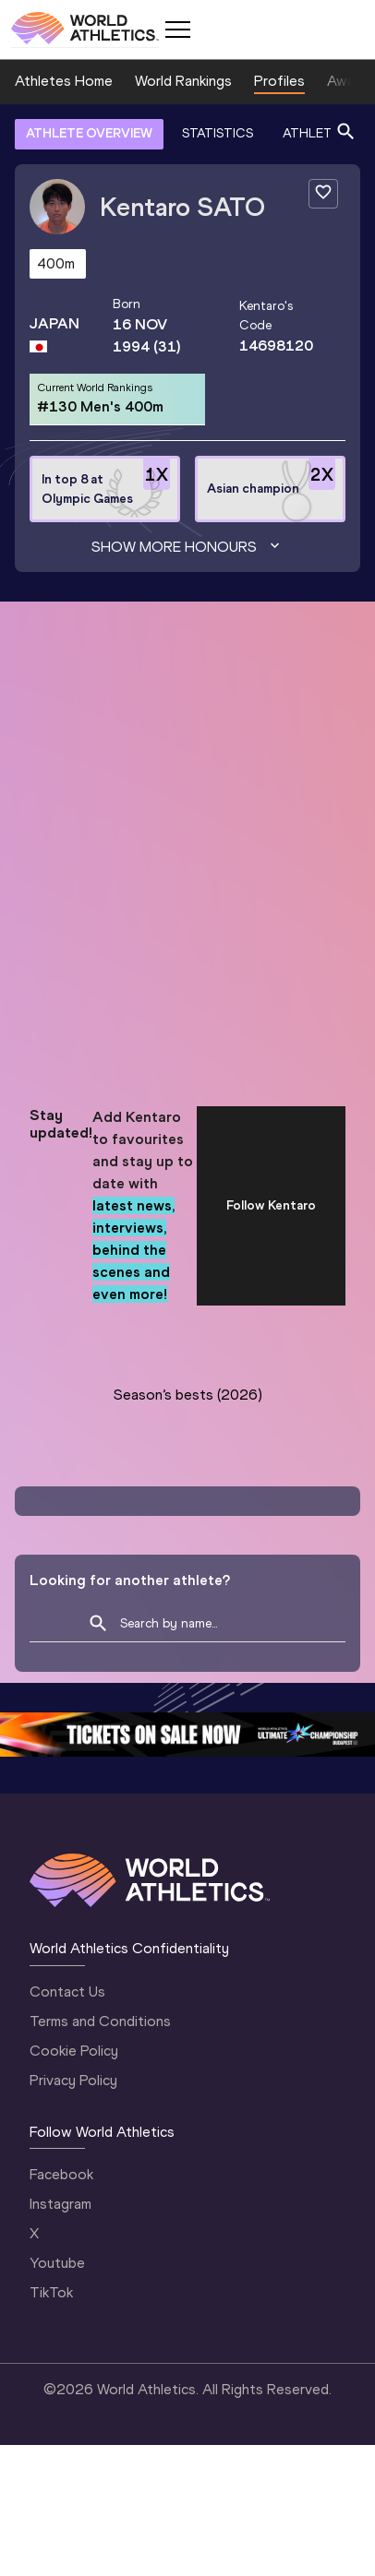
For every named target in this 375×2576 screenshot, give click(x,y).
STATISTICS (217, 133)
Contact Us (67, 1991)
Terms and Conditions (100, 2021)
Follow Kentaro (271, 1205)
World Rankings (183, 80)
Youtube (57, 2263)
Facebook (61, 2174)
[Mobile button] (177, 29)
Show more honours (187, 547)
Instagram (60, 2203)
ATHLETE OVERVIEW (89, 133)
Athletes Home (64, 80)
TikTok (51, 2292)
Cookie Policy (74, 2050)
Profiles (279, 80)
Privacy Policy (73, 2080)
